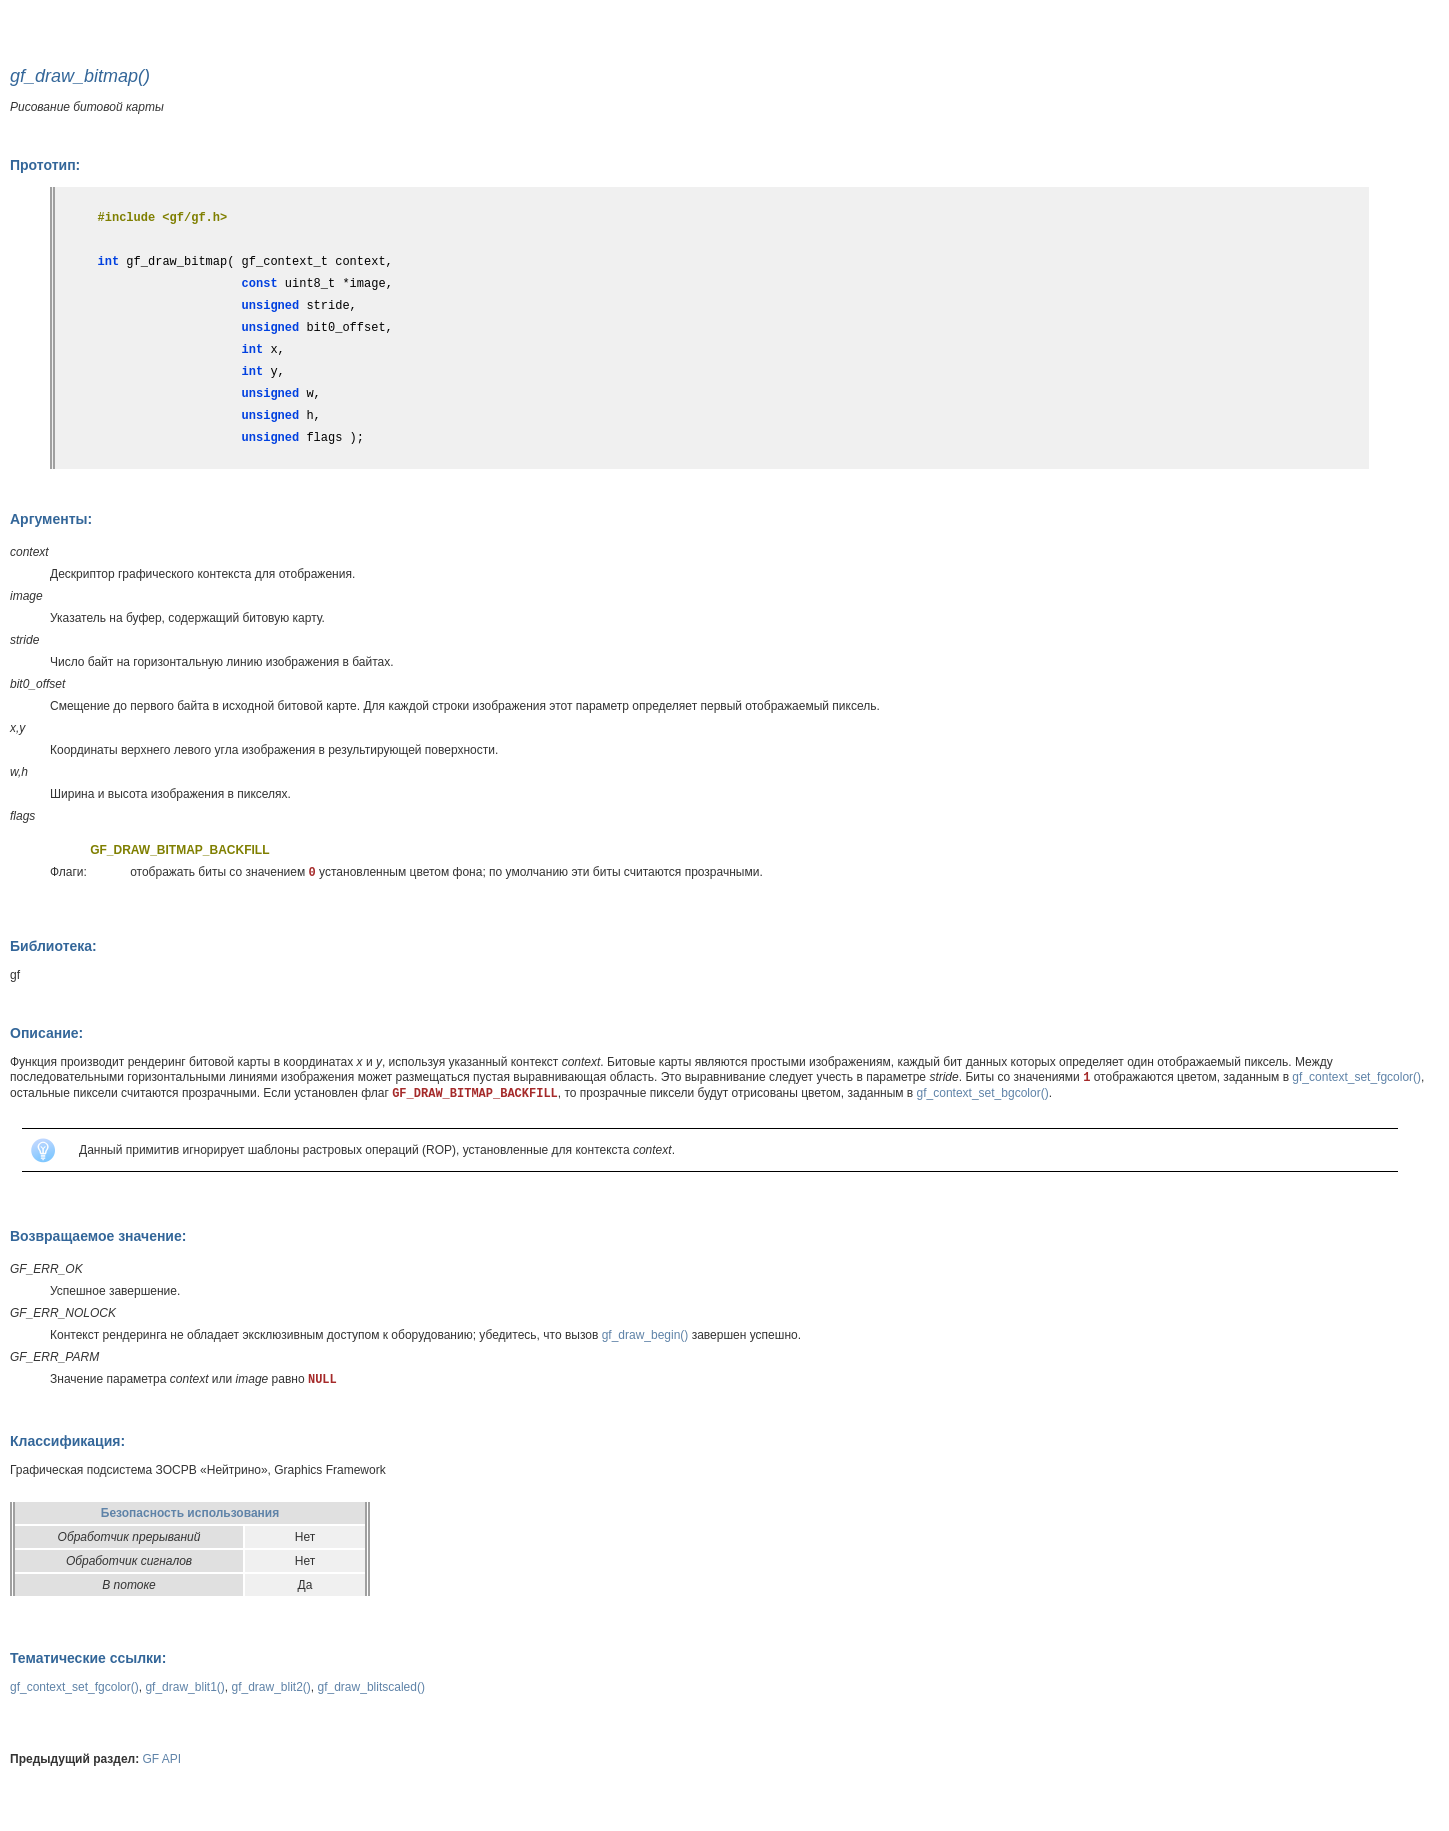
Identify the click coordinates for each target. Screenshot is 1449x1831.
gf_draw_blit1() (184, 1687)
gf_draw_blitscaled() (371, 1687)
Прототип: (45, 165)
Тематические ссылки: (88, 1658)
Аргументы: (51, 519)
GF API (162, 1759)
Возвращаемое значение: (98, 1236)
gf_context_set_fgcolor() (1356, 1077)
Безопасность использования (190, 1513)
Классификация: (67, 1441)
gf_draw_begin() (645, 1335)
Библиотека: (53, 946)
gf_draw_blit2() (270, 1687)
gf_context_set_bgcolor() (983, 1093)
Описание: (46, 1033)
